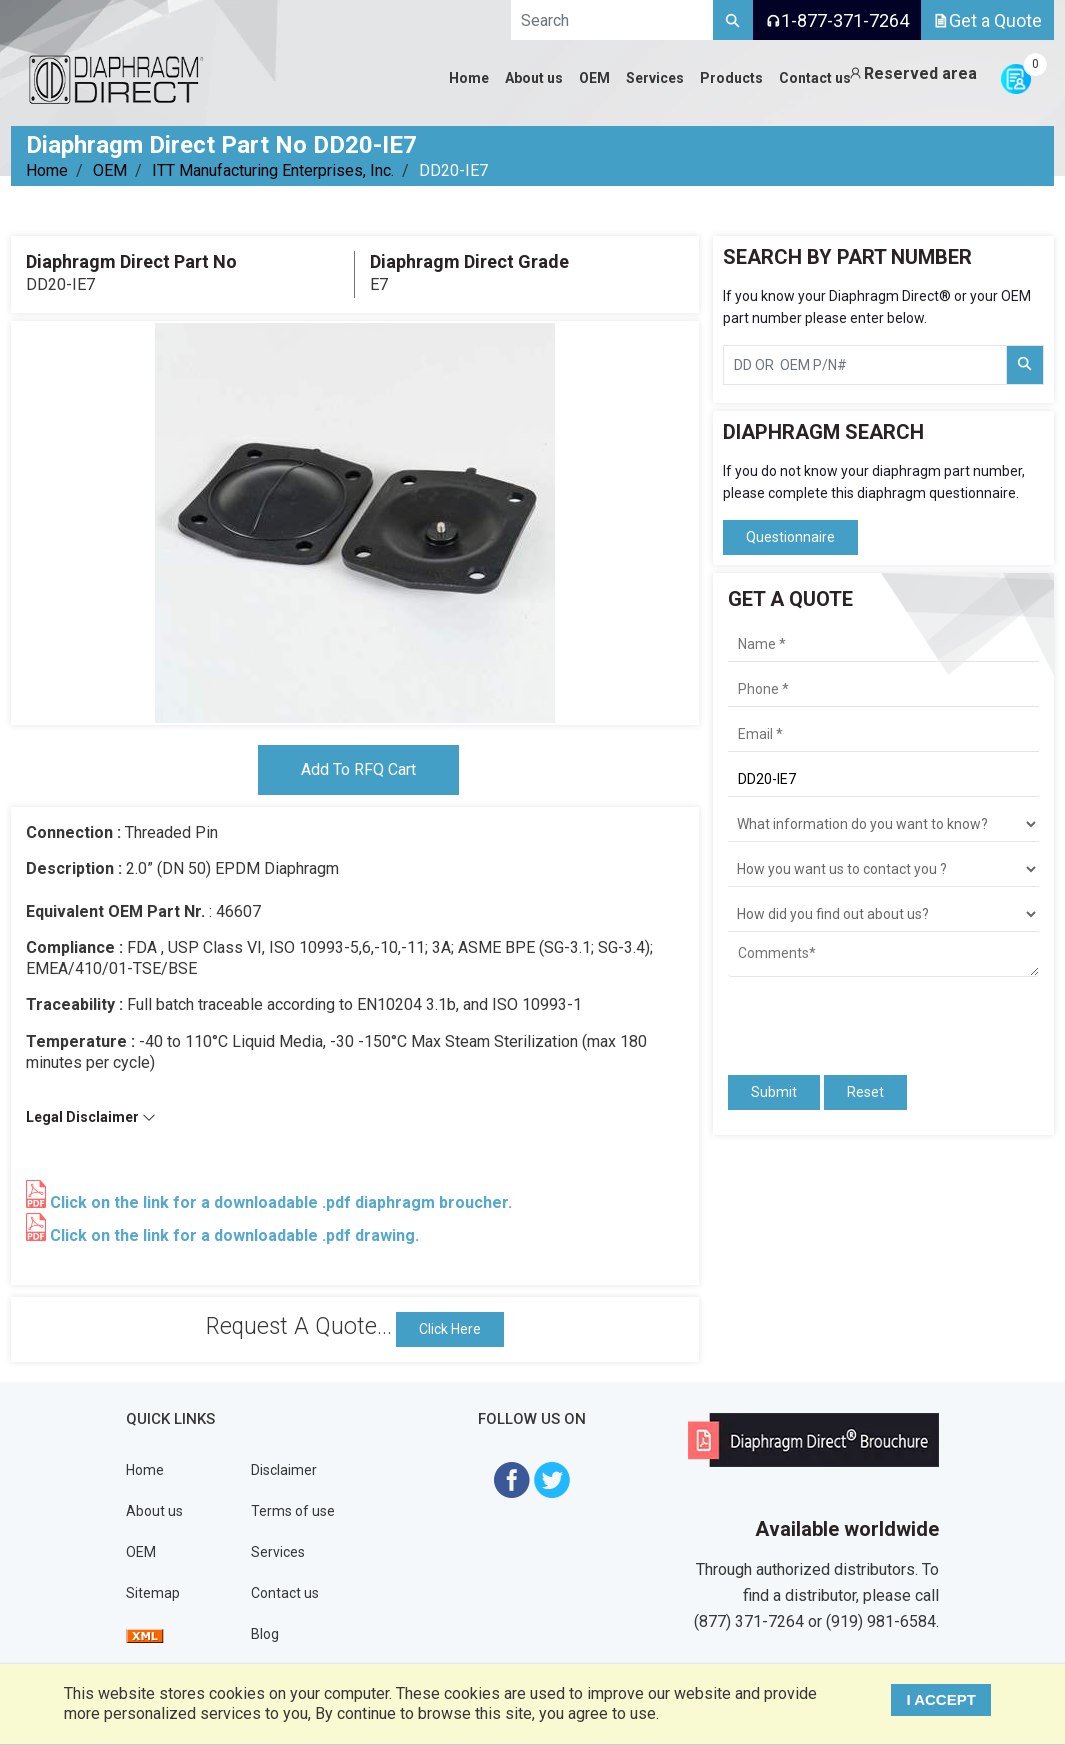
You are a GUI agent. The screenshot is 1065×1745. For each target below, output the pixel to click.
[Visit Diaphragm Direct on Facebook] (512, 1478)
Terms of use (293, 1511)
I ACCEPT (940, 1699)
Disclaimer (284, 1470)
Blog (265, 1634)
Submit (774, 1092)
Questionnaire (790, 537)
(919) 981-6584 (881, 1621)
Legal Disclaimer (91, 1117)
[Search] (733, 20)
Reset (865, 1092)
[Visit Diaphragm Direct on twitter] (552, 1478)
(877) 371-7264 (749, 1621)
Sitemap (153, 1593)
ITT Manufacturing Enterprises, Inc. (273, 170)
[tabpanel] (355, 523)
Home (47, 170)
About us (154, 1511)
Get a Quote (987, 20)
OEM (110, 170)
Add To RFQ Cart (358, 769)
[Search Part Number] (1025, 365)
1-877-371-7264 (837, 20)
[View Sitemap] (145, 1634)
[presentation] (845, 1017)
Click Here (450, 1329)
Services (278, 1552)
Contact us (285, 1593)
